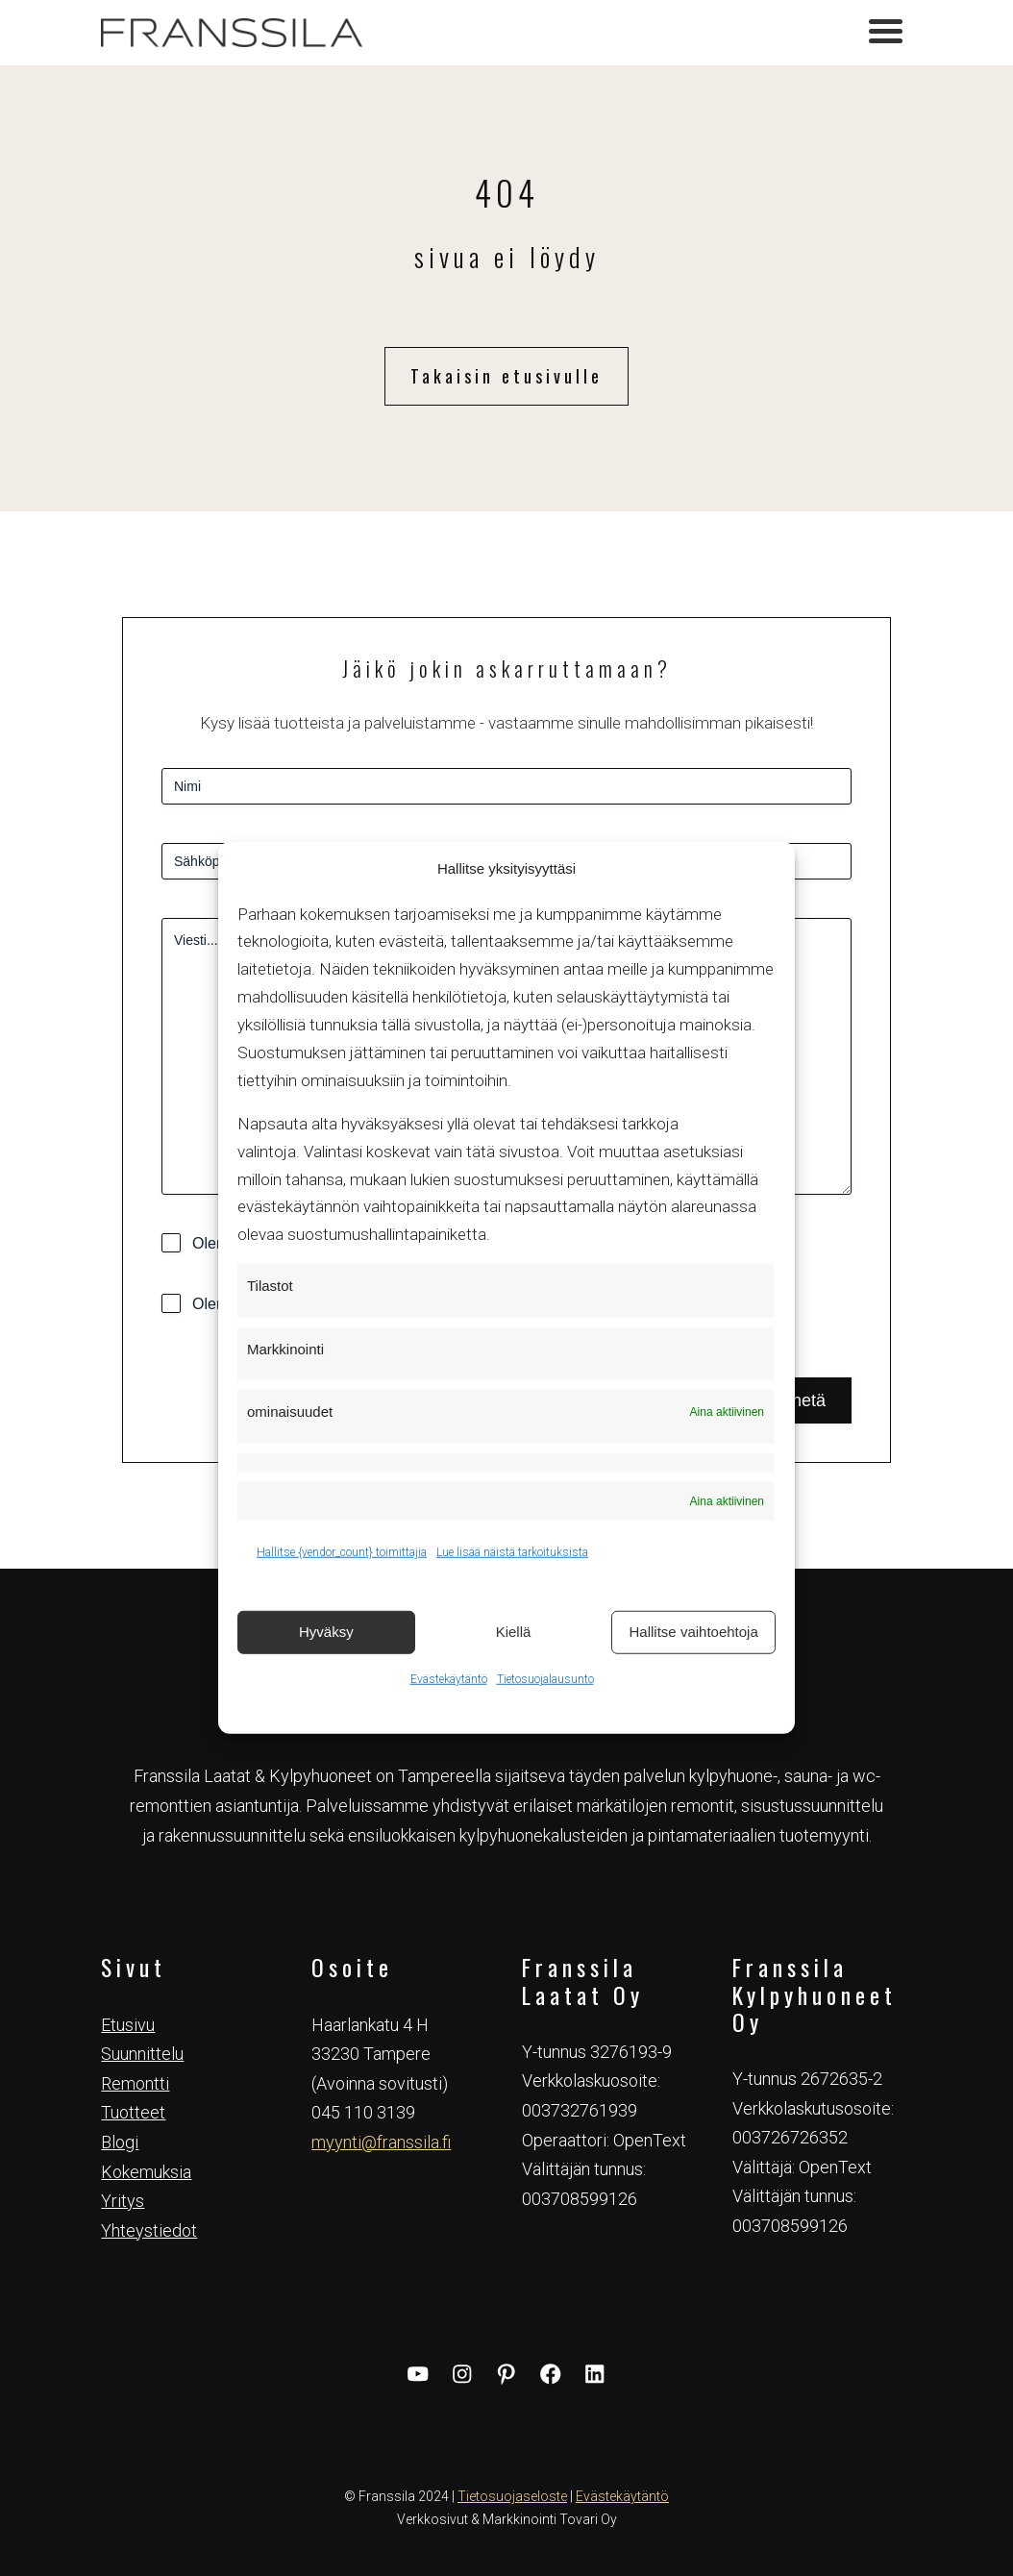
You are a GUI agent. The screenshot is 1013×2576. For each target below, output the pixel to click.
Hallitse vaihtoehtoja (694, 1631)
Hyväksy (326, 1631)
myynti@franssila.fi (381, 2142)
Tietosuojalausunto (545, 1678)
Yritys (122, 2201)
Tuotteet (133, 2112)
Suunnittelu (142, 2053)
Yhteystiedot (149, 2230)
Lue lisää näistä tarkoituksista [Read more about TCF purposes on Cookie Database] (512, 1552)
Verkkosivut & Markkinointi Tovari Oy (507, 2519)
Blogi (119, 2142)
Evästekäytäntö (448, 1678)
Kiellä (513, 1631)
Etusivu (128, 2025)
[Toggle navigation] (885, 33)
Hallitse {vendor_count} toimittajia (342, 1552)
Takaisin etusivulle (506, 375)
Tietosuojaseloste (512, 2496)
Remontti (135, 2083)
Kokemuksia (146, 2172)
